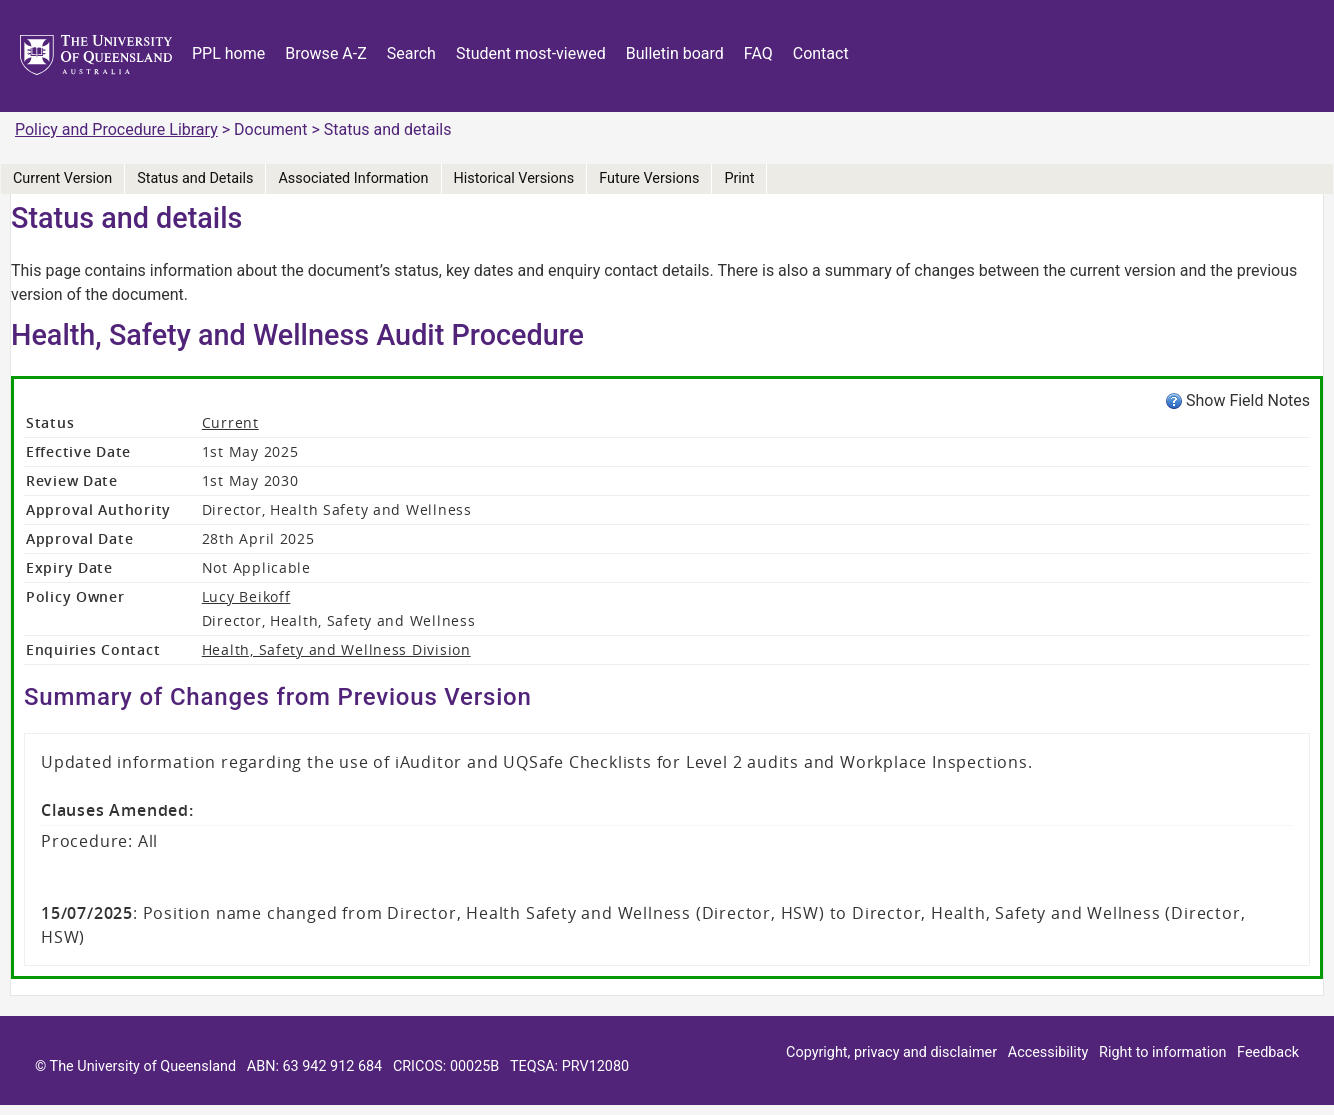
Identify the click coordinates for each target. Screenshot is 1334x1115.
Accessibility (1048, 1052)
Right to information (1162, 1052)
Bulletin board (675, 53)
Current (230, 422)
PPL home (228, 53)
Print (739, 178)
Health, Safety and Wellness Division (336, 649)
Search (411, 53)
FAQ (758, 53)
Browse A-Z (326, 53)
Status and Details (195, 178)
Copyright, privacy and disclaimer (891, 1052)
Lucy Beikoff (246, 596)
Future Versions (649, 178)
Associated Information (353, 178)
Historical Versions (514, 178)
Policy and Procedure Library (116, 129)
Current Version (62, 178)
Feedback (1268, 1052)
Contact (821, 53)
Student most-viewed (531, 53)
